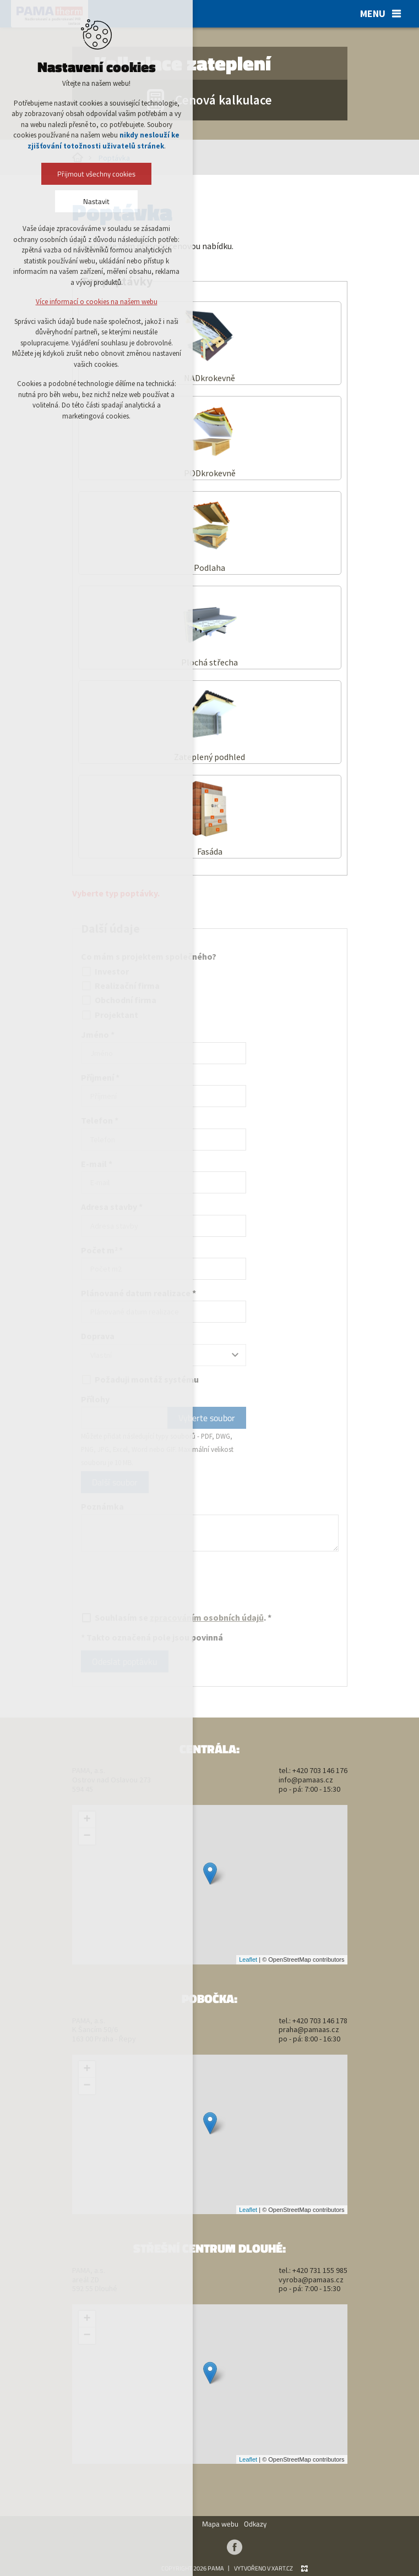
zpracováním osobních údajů (207, 1617)
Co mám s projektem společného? (148, 956)
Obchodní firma (118, 999)
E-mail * (96, 1163)
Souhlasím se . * (176, 1617)
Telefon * (99, 1120)
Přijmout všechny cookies (96, 173)
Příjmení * (100, 1077)
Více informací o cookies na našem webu (96, 301)
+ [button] (86, 1820)
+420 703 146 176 (319, 1770)
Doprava (98, 1335)
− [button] (86, 1836)
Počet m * (102, 1250)
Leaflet (248, 1959)
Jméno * (98, 1034)
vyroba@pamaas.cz (311, 2280)
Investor (105, 971)
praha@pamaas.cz (309, 2029)
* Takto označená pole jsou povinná (152, 1637)
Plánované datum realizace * (138, 1292)
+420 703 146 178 (319, 2020)
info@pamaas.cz (306, 1780)
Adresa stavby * (112, 1206)
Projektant (109, 1014)
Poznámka (102, 1506)
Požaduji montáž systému (140, 1379)
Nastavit (96, 201)
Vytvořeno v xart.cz (263, 2568)
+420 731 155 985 (319, 2270)
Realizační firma (120, 985)
